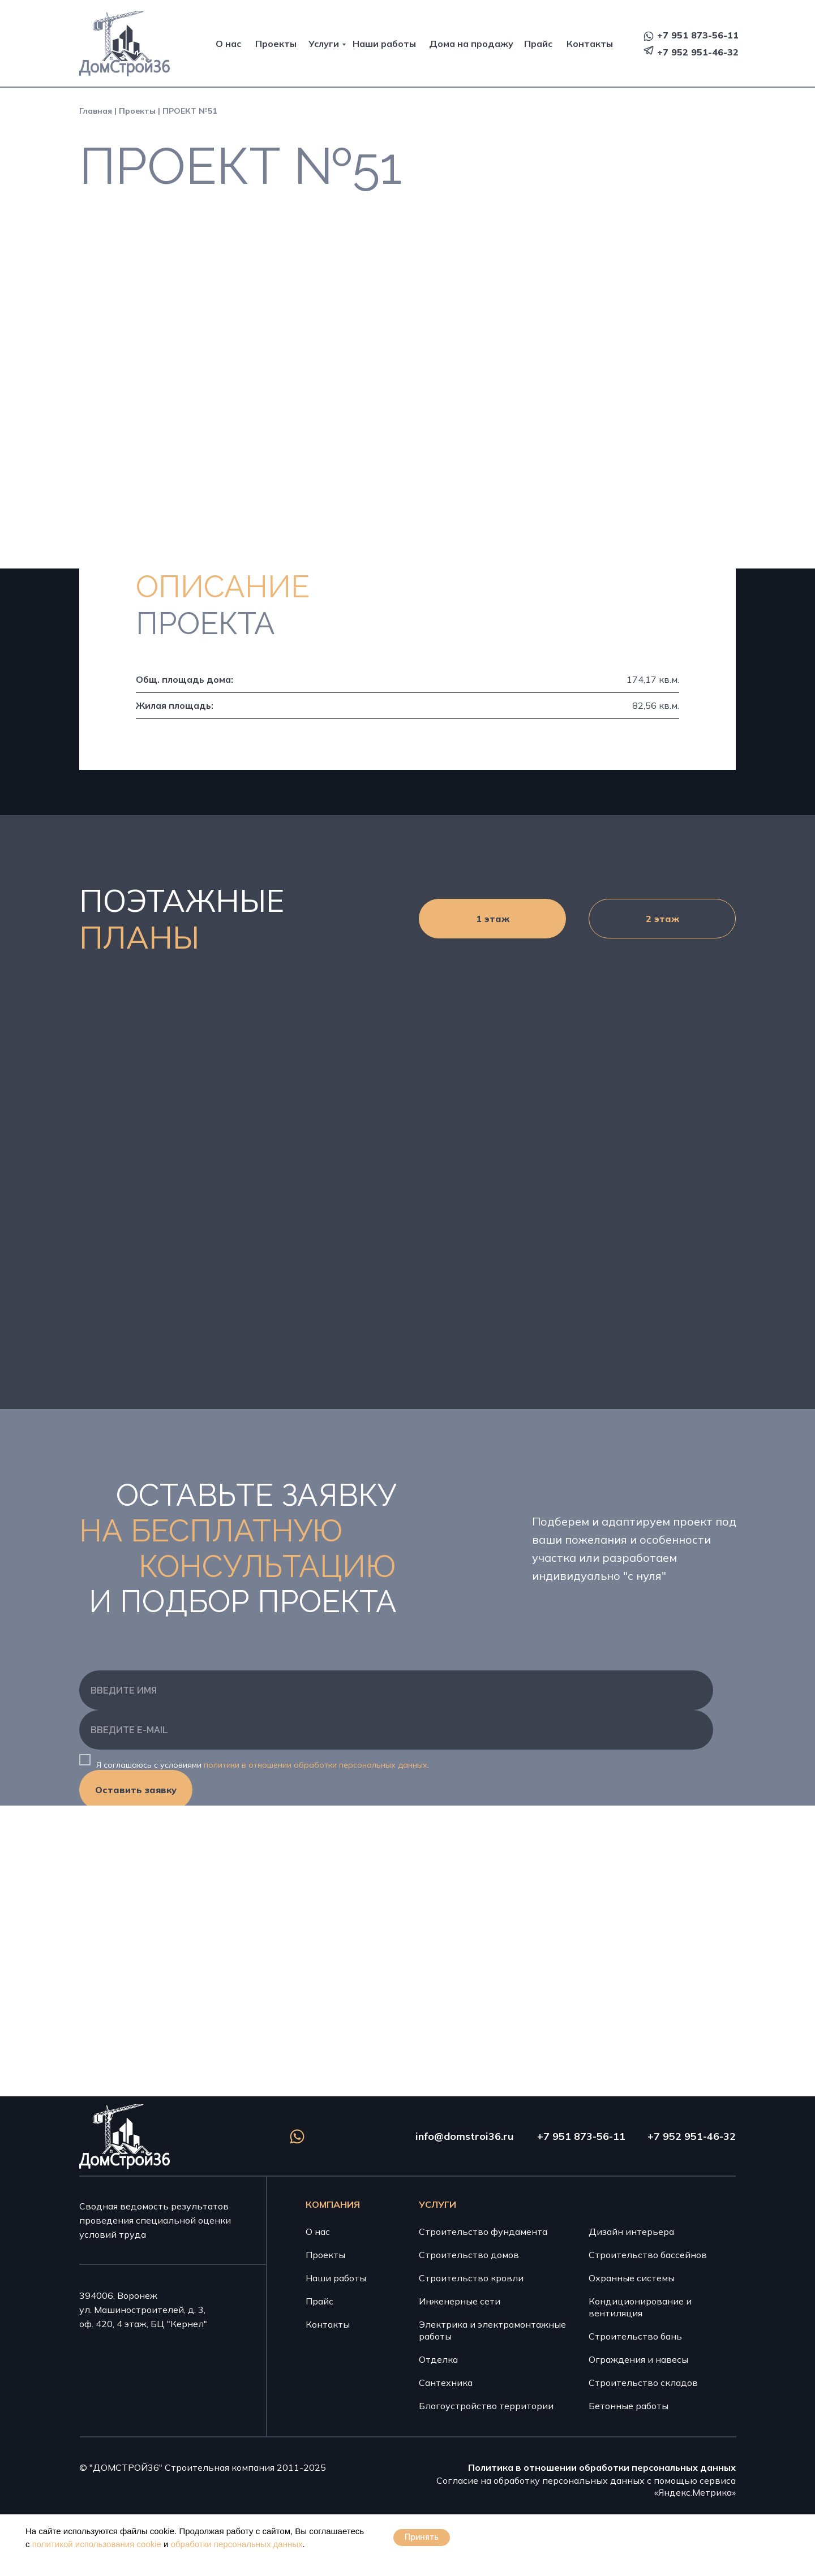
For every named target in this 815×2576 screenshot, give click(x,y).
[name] (396, 1690)
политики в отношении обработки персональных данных (315, 1765)
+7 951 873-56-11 (698, 35)
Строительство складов (643, 2382)
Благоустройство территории (486, 2405)
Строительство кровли (471, 2278)
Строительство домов (469, 2254)
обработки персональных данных (237, 2544)
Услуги (323, 43)
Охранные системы (632, 2278)
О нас (228, 43)
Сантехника (446, 2382)
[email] (396, 1730)
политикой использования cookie (96, 2544)
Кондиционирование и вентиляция (640, 2307)
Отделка (438, 2359)
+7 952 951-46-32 (698, 52)
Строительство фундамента (483, 2231)
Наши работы (384, 43)
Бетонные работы (628, 2405)
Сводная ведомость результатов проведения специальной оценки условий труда (155, 2220)
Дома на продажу (471, 43)
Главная (95, 111)
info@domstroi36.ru (464, 2136)
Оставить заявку (136, 1789)
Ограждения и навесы (638, 2359)
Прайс (538, 43)
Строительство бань (635, 2336)
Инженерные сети (459, 2301)
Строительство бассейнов (648, 2254)
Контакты (590, 43)
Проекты (276, 43)
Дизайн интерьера (631, 2231)
